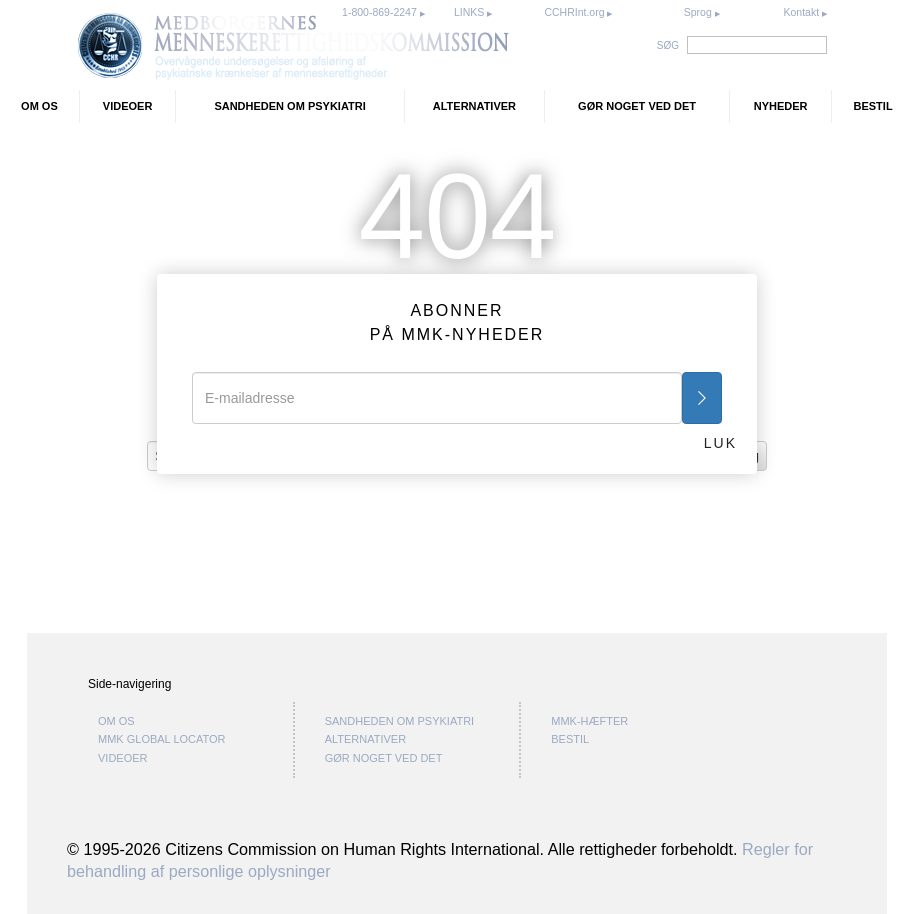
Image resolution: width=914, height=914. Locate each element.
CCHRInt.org (575, 12)
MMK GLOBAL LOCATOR (162, 739)
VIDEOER (128, 106)
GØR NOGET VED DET (637, 106)
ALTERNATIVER (474, 106)
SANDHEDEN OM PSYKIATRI (289, 106)
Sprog (698, 12)
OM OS (39, 106)
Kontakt (802, 12)
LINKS (470, 12)
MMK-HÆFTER (589, 721)
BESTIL (873, 106)
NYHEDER (781, 106)
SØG (668, 45)
